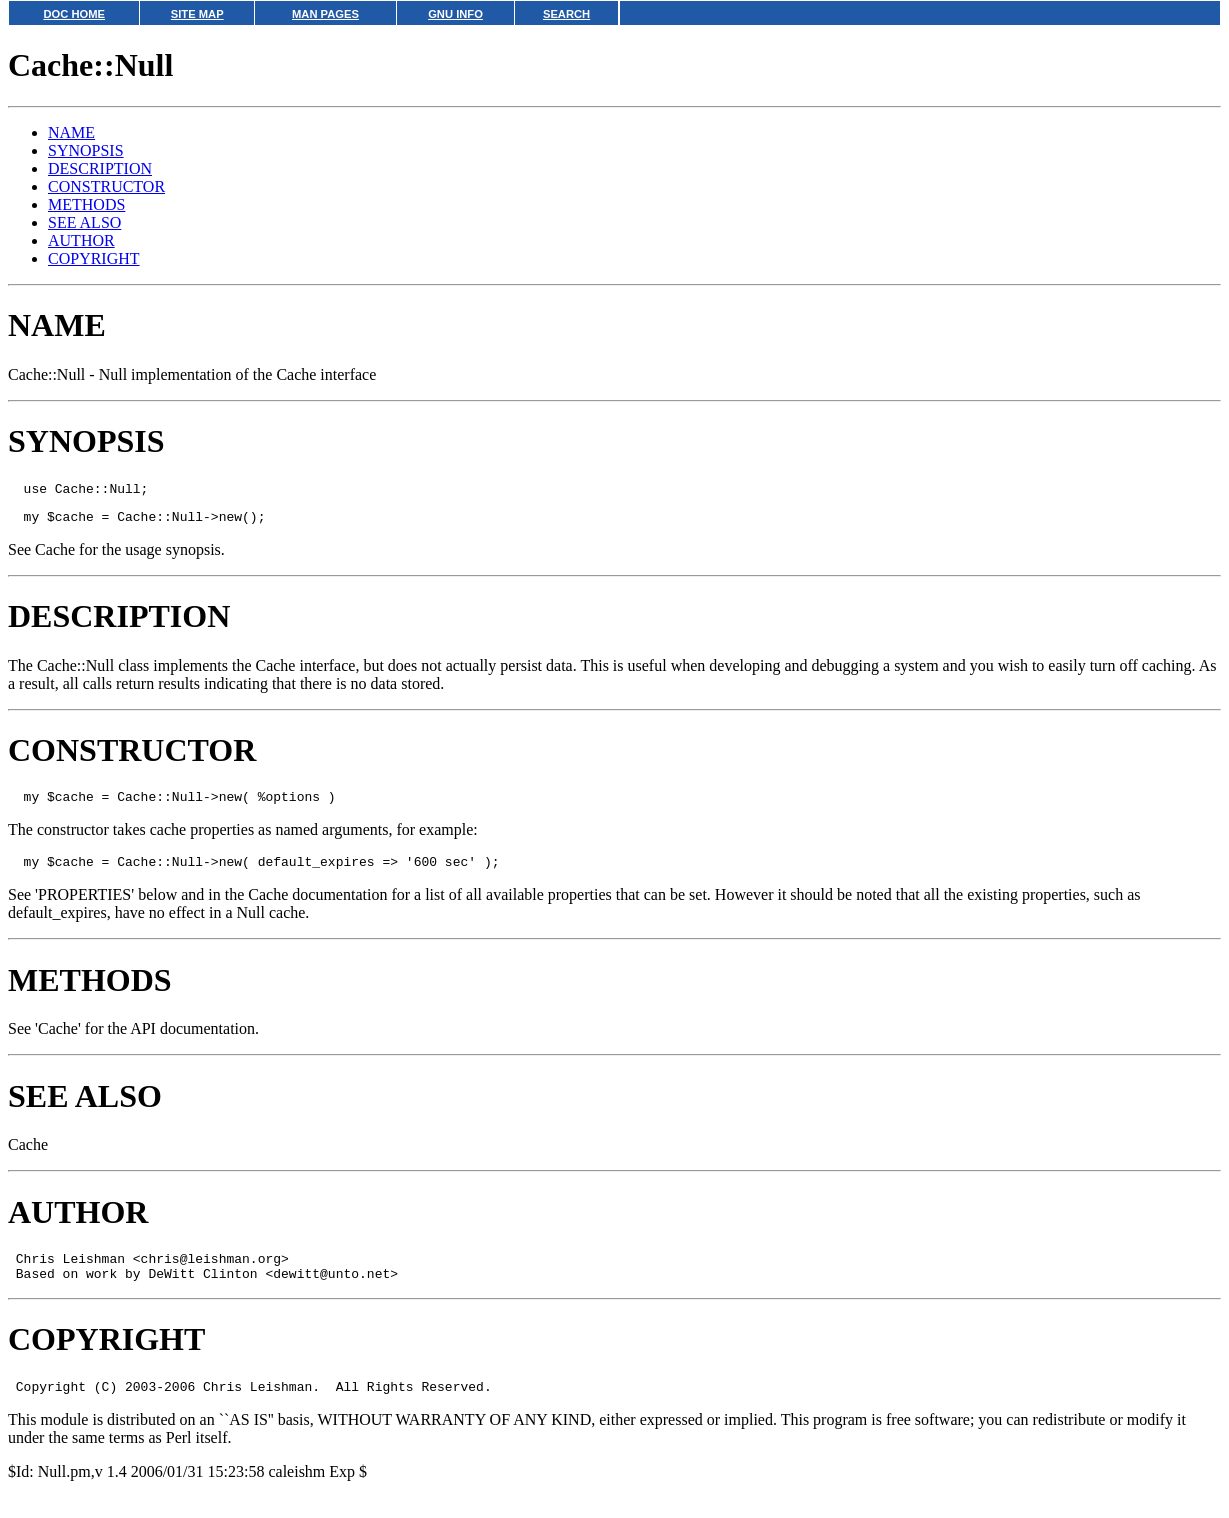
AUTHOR (81, 240)
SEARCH (566, 14)
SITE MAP (197, 14)
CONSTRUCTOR (106, 186)
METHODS (86, 204)
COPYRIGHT (94, 258)
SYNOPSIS (86, 150)
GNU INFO (455, 14)
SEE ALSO (84, 222)
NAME (71, 132)
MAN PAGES (325, 14)
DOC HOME (74, 14)
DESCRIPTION (100, 168)
